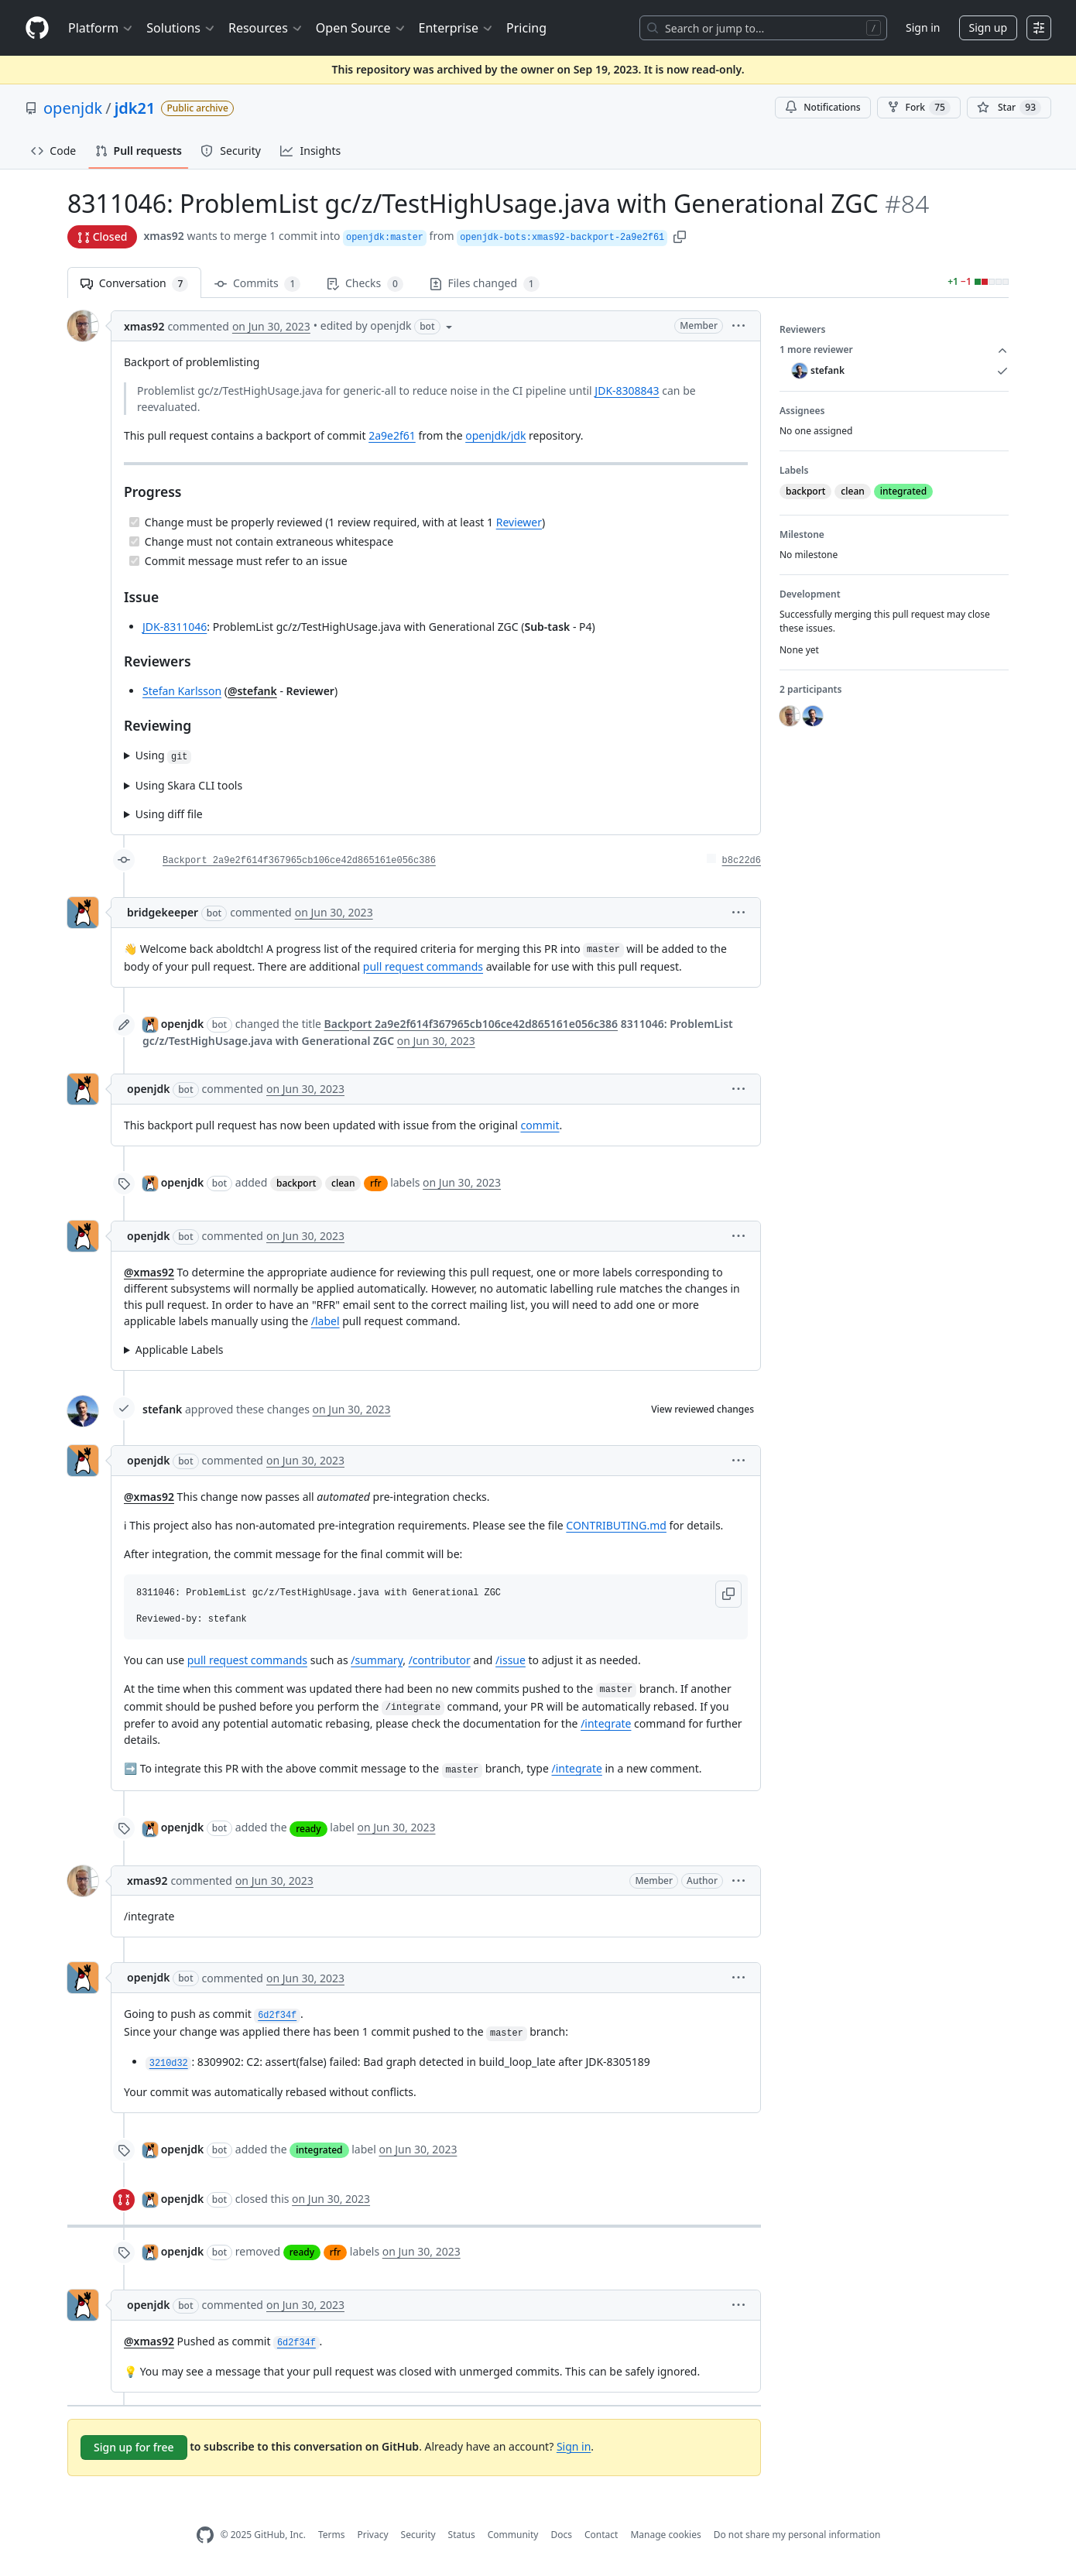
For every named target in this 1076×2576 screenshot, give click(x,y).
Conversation (134, 284)
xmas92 (163, 235)
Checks (365, 284)
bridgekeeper (162, 912)
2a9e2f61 (392, 435)
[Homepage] (37, 28)
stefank (162, 1409)
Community (513, 2534)
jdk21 (135, 108)
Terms (331, 2534)
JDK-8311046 (174, 626)
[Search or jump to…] (763, 27)
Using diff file (169, 814)
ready (308, 1828)
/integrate (606, 1723)
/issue (510, 1660)
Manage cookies (665, 2534)
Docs (561, 2534)
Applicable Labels (179, 1349)
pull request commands (423, 966)
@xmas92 (149, 1272)
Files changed (485, 284)
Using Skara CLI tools (188, 785)
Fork (919, 107)
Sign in (923, 27)
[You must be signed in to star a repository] (1009, 107)
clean (343, 1183)
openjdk (72, 108)
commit (539, 1125)
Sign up (988, 27)
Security (418, 2534)
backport (296, 1183)
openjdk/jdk (495, 435)
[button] (679, 236)
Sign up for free (134, 2447)
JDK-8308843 (627, 390)
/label (325, 1321)
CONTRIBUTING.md (616, 1525)
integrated (319, 2149)
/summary (377, 1660)
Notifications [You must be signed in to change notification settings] (822, 107)
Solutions (181, 27)
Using (163, 756)
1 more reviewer (894, 350)
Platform (101, 27)
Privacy (373, 2534)
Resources (265, 27)
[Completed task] (134, 522)
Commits (257, 284)
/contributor (440, 1660)
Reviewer (519, 522)
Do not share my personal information (797, 2534)
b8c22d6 (741, 860)
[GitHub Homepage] (205, 2535)
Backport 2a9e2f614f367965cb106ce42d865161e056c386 (299, 860)
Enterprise (456, 27)
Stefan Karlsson (181, 690)
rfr (375, 1183)
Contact (601, 2534)
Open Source (361, 27)
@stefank (252, 690)
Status (461, 2534)
